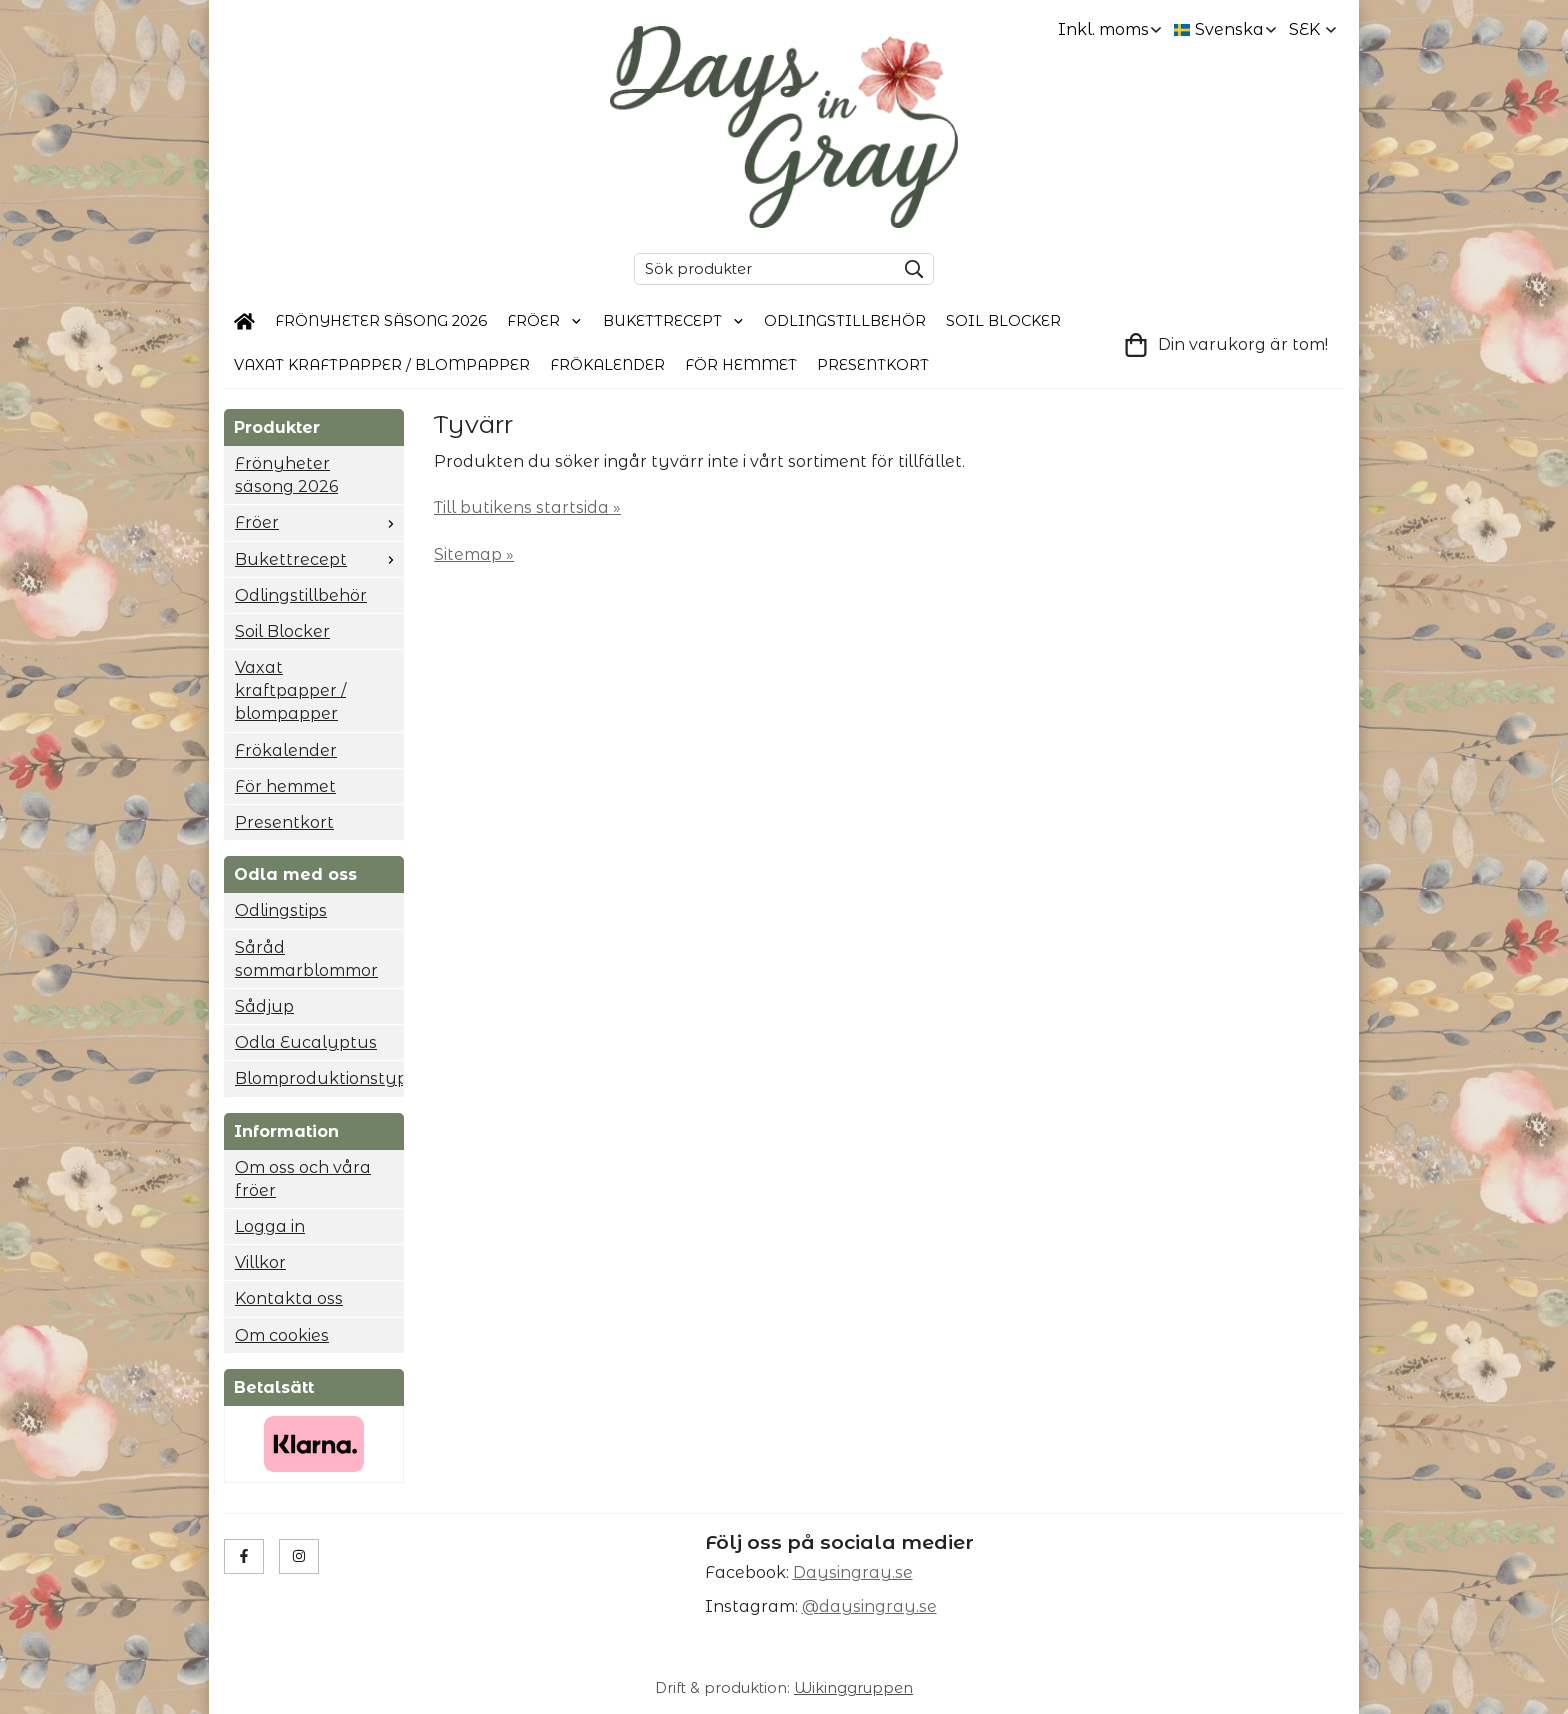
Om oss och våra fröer (303, 1179)
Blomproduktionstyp (319, 1078)
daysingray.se (878, 1606)
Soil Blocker (1003, 321)
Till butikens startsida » (527, 507)
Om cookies (282, 1335)
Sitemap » (474, 554)
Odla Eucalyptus (306, 1042)
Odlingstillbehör (845, 321)
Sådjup (264, 1006)
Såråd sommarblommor (306, 959)
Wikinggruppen (853, 1688)
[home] (244, 322)
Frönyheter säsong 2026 (381, 321)
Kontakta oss (289, 1298)
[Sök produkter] (760, 269)
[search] (909, 269)
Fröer (545, 321)
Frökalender (607, 365)
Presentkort (873, 365)
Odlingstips (281, 910)
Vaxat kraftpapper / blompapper (382, 365)
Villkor (260, 1262)
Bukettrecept (674, 321)
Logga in (270, 1226)
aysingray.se (859, 1572)
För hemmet (741, 365)
